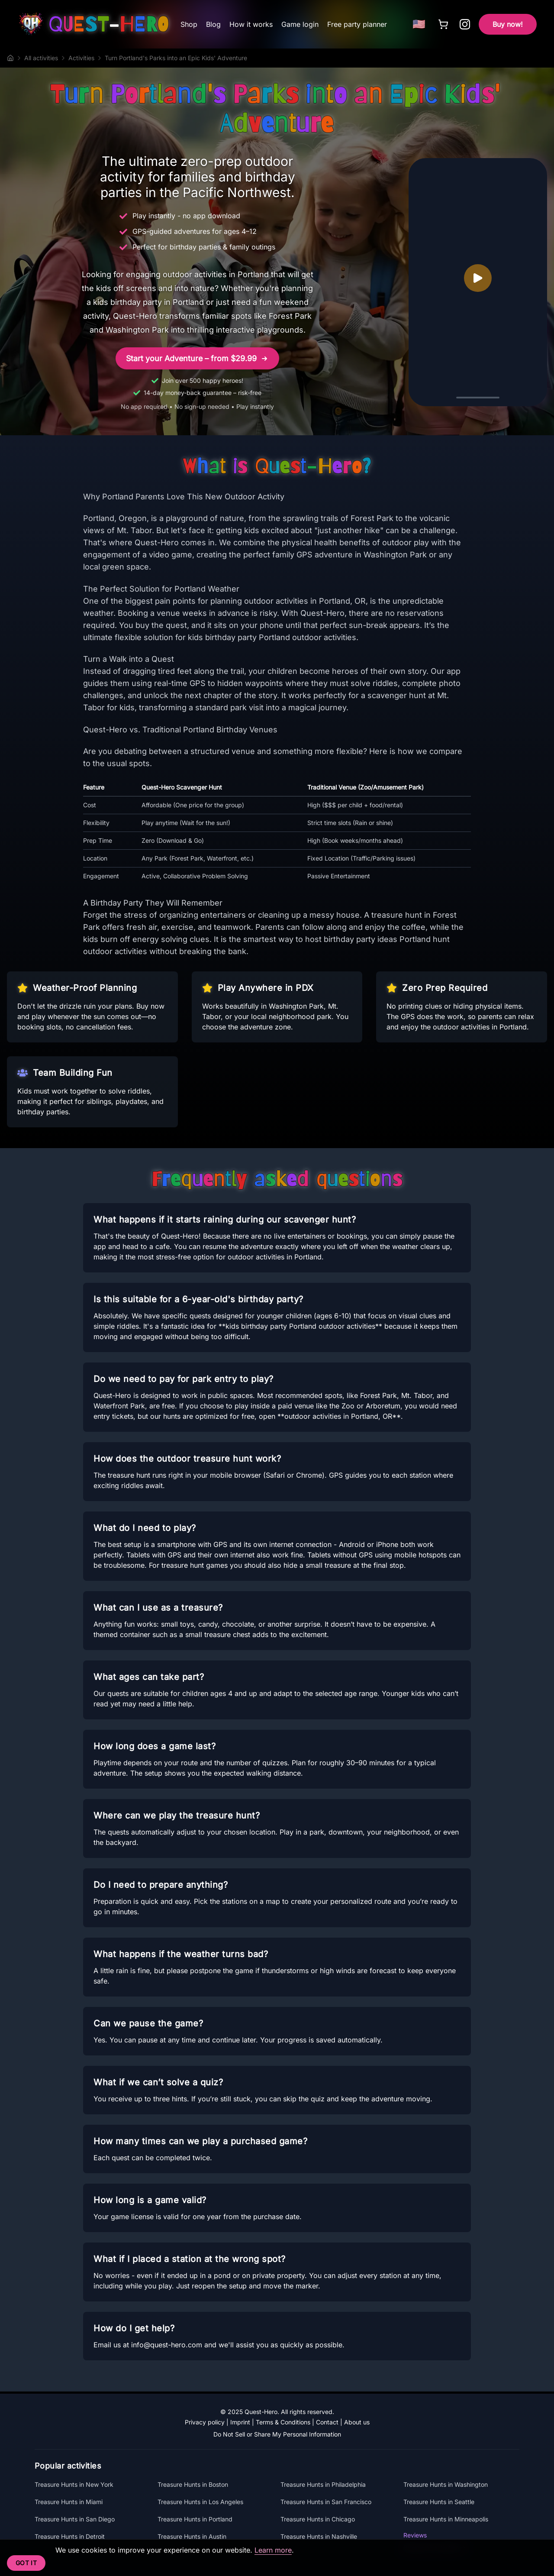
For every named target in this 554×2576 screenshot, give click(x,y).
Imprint (240, 2422)
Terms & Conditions (283, 2422)
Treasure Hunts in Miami (69, 2501)
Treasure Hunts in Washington (445, 2484)
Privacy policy (205, 2422)
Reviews (415, 2535)
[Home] (10, 58)
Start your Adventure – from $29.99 (197, 359)
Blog (213, 24)
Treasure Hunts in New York (74, 2484)
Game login (300, 24)
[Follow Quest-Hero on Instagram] (465, 24)
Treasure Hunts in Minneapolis (445, 2519)
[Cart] (443, 24)
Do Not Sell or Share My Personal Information (277, 2434)
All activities (41, 57)
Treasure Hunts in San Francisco (325, 2501)
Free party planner (357, 24)
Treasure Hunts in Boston (193, 2484)
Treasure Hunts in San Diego (75, 2519)
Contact (327, 2422)
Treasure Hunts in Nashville (318, 2536)
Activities (81, 57)
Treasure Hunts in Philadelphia (323, 2484)
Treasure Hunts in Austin (192, 2536)
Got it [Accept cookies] (26, 2562)
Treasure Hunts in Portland (195, 2519)
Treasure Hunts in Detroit (70, 2536)
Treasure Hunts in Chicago (317, 2519)
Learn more (273, 2550)
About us (357, 2422)
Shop (188, 24)
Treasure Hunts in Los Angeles (200, 2501)
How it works (251, 24)
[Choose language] (419, 24)
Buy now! (508, 24)
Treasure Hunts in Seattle (438, 2501)
